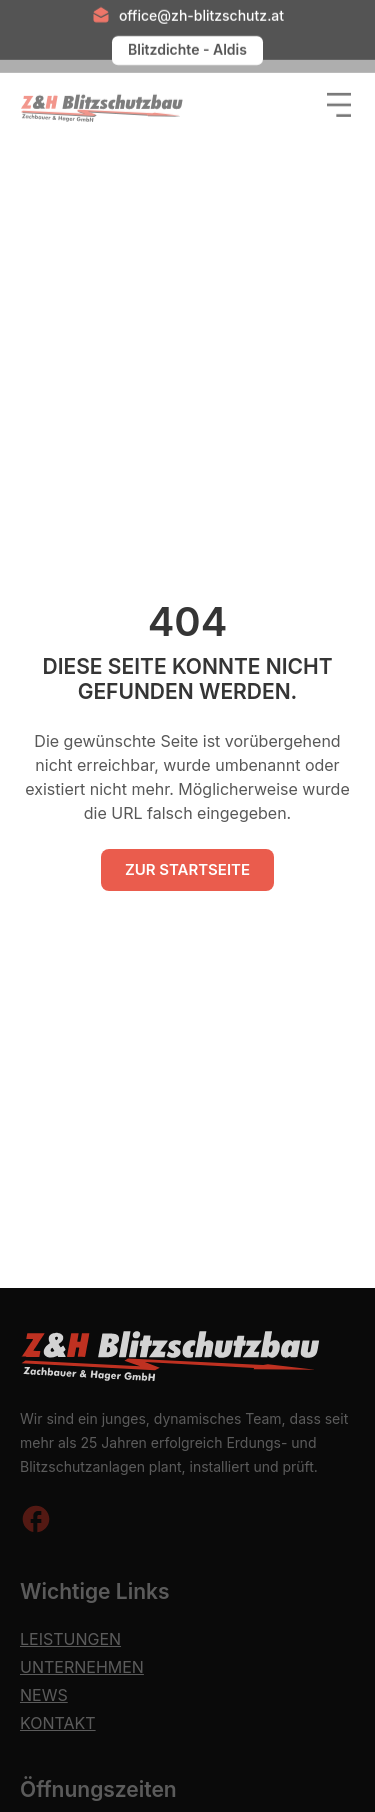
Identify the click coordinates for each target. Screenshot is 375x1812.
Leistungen (70, 1639)
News (44, 1695)
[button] (335, 97)
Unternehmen (82, 1667)
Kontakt (58, 1723)
